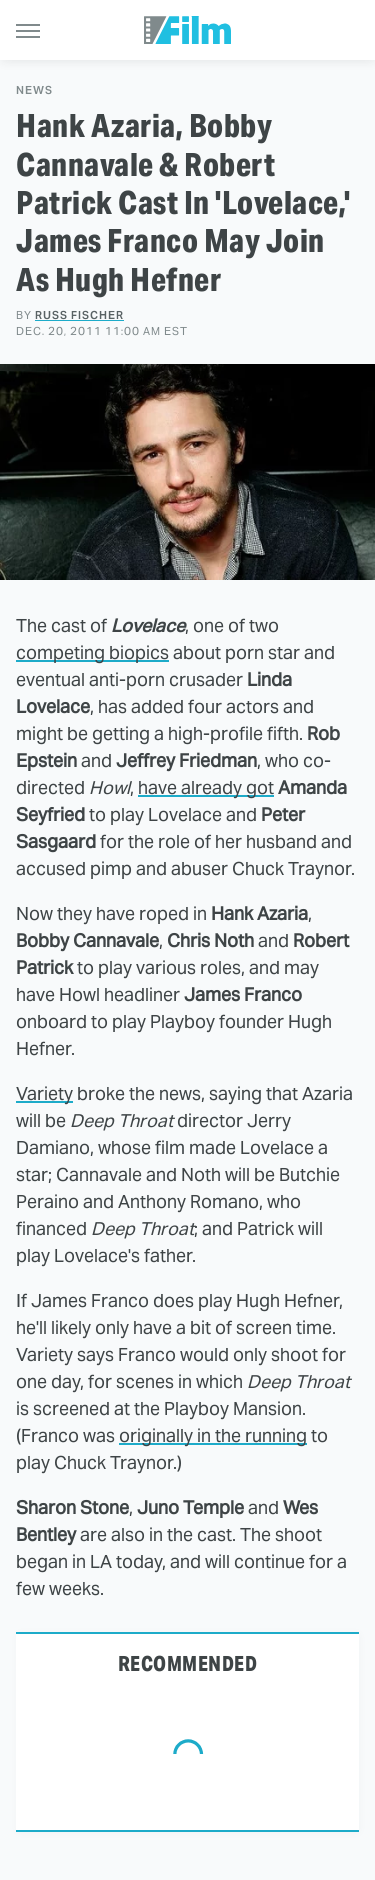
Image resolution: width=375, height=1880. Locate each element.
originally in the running (213, 1435)
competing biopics (92, 652)
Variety (44, 1093)
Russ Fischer (79, 315)
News (34, 90)
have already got (206, 787)
